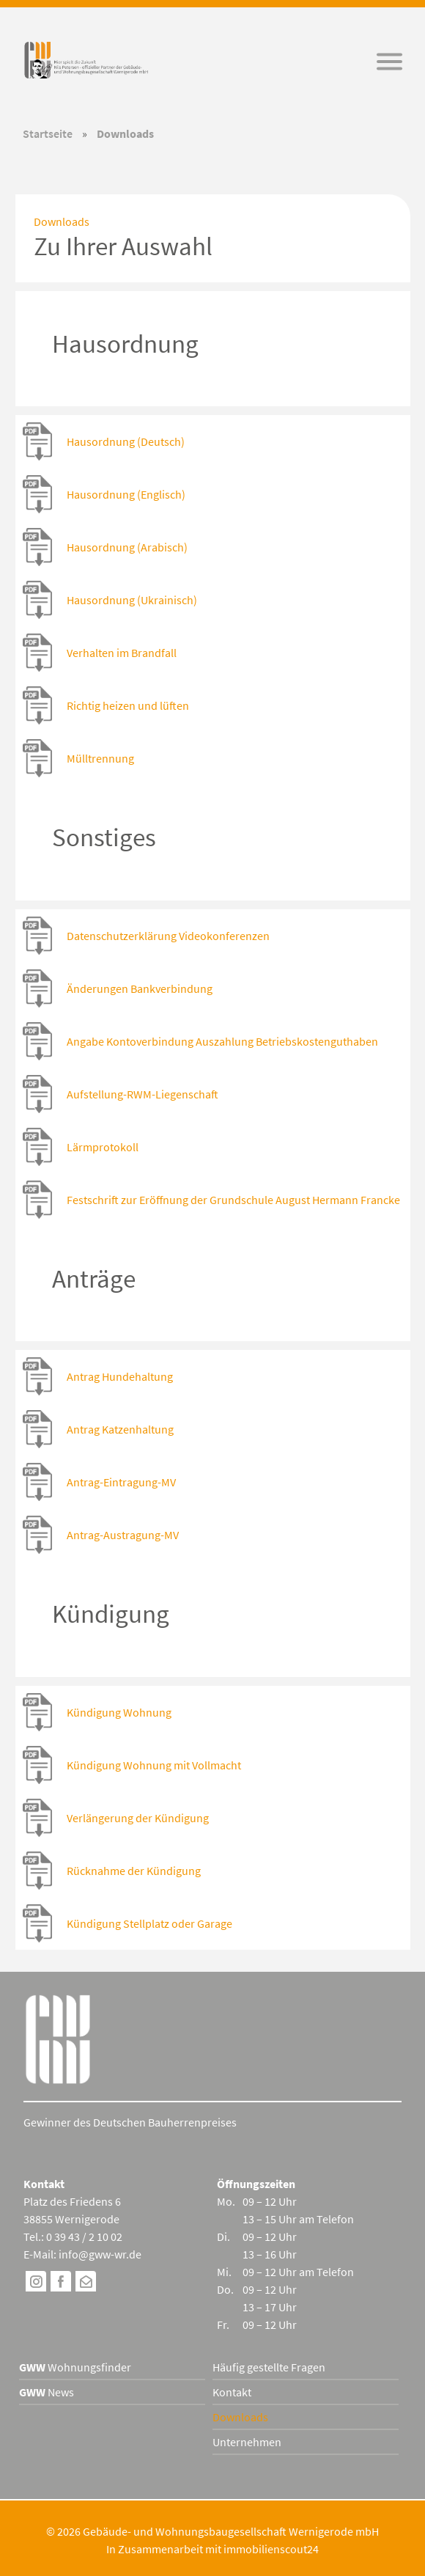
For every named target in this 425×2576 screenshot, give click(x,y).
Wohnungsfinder (75, 2367)
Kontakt (231, 2392)
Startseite (48, 133)
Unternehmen (246, 2441)
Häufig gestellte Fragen (268, 2367)
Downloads (240, 2417)
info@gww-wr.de (100, 2254)
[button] (389, 62)
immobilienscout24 (271, 2549)
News (46, 2392)
